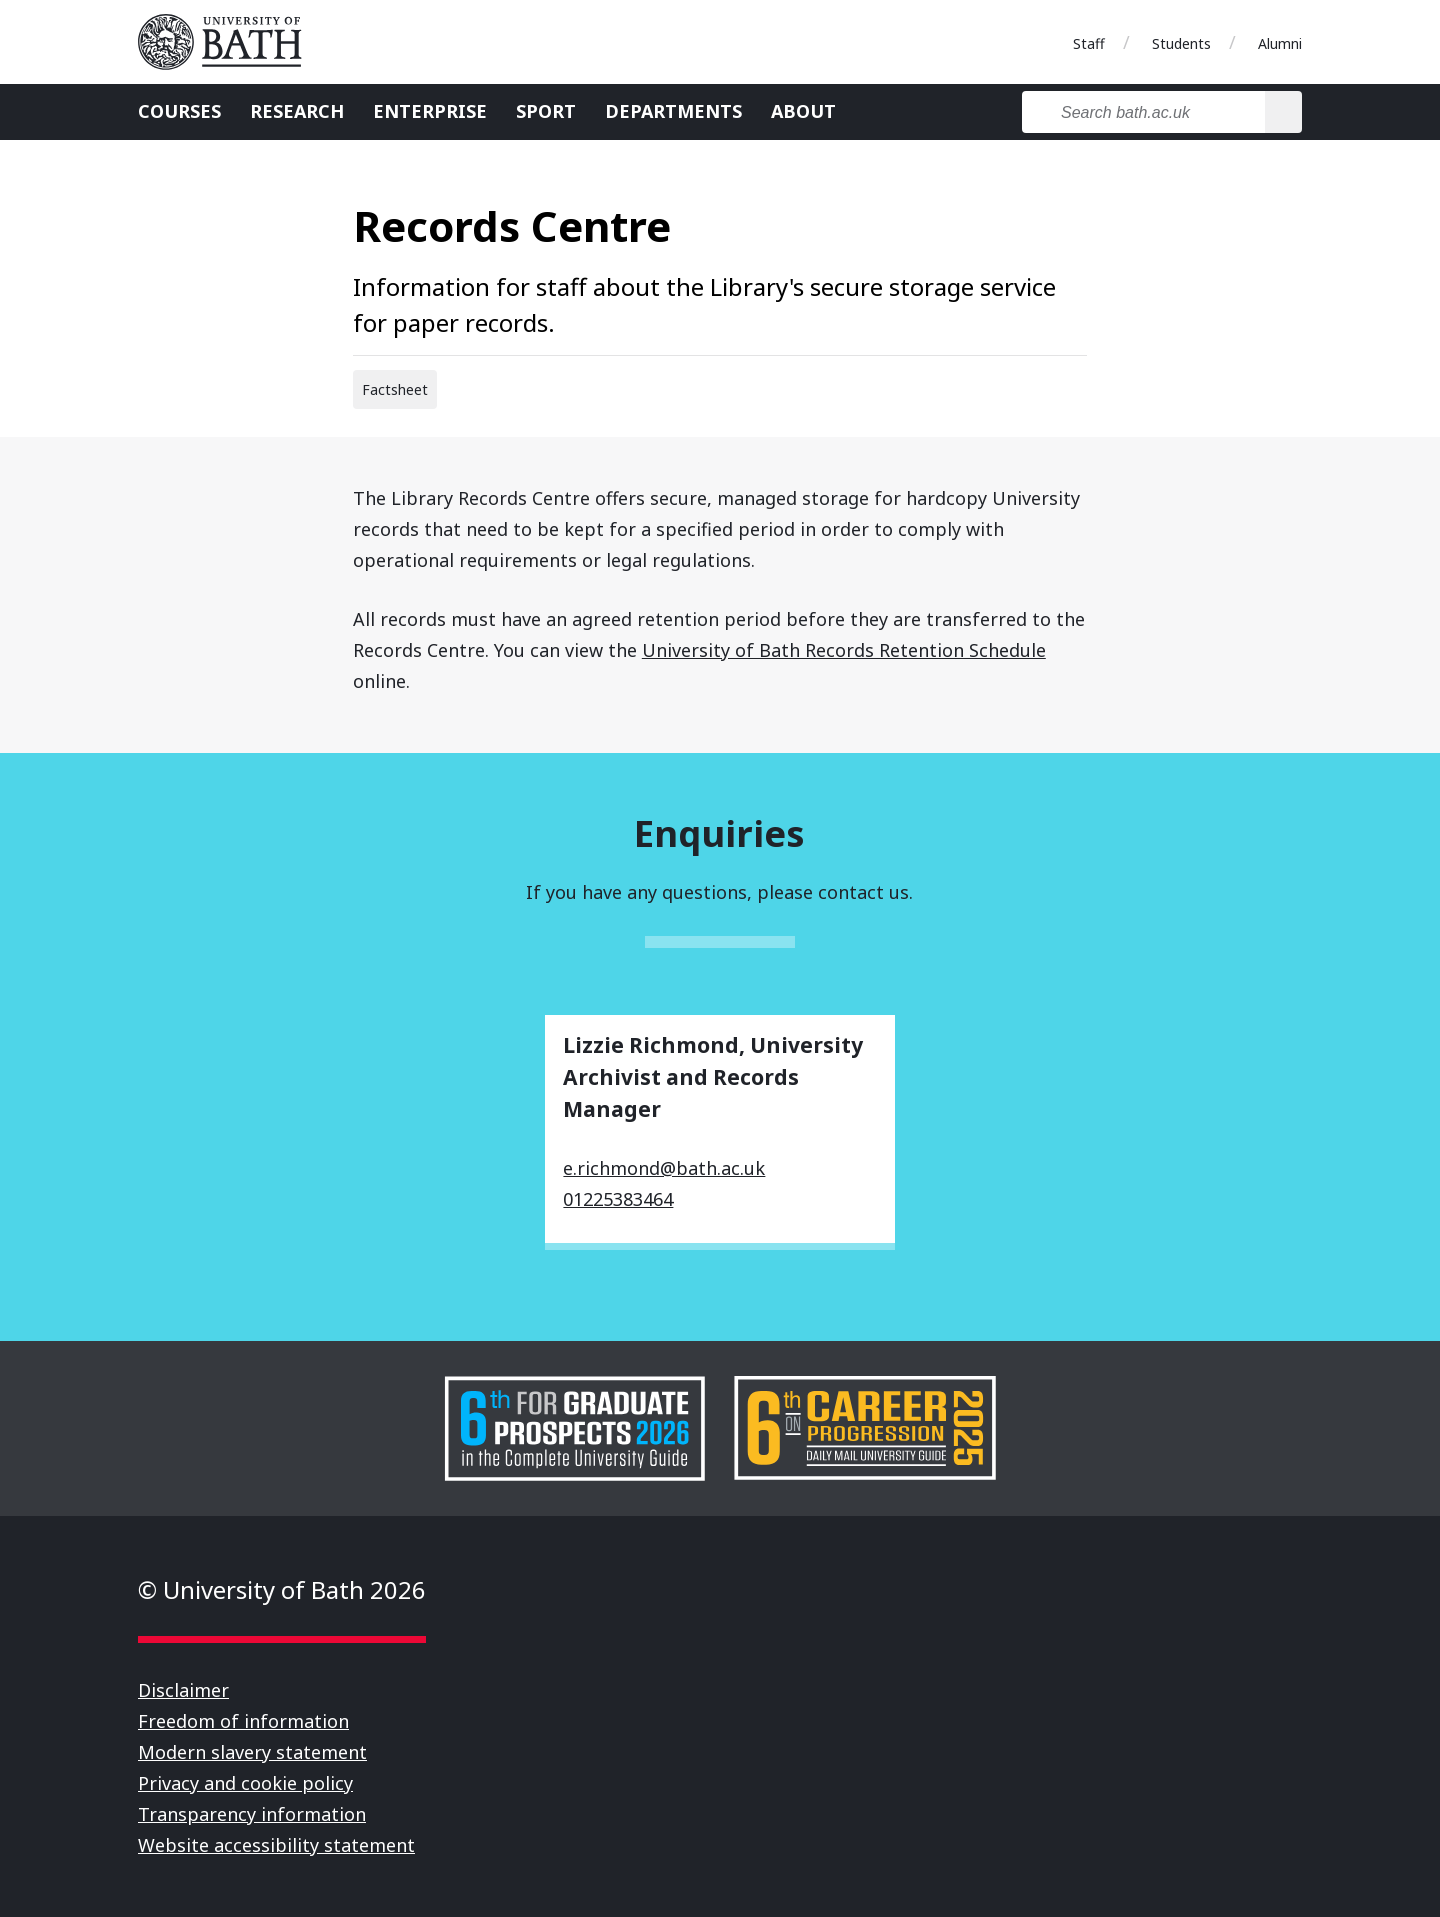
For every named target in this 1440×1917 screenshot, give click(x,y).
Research (297, 111)
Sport (546, 111)
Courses (179, 111)
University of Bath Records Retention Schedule (844, 650)
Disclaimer (183, 1690)
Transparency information (252, 1814)
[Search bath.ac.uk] (1143, 112)
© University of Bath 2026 (282, 1589)
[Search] (1283, 112)
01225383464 (618, 1199)
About (803, 111)
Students (1181, 43)
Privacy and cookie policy (245, 1783)
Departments (673, 111)
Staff (1089, 43)
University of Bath (228, 42)
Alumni (1280, 43)
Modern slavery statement (252, 1752)
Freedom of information (243, 1721)
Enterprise (430, 111)
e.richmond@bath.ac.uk (664, 1168)
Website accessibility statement (276, 1845)
